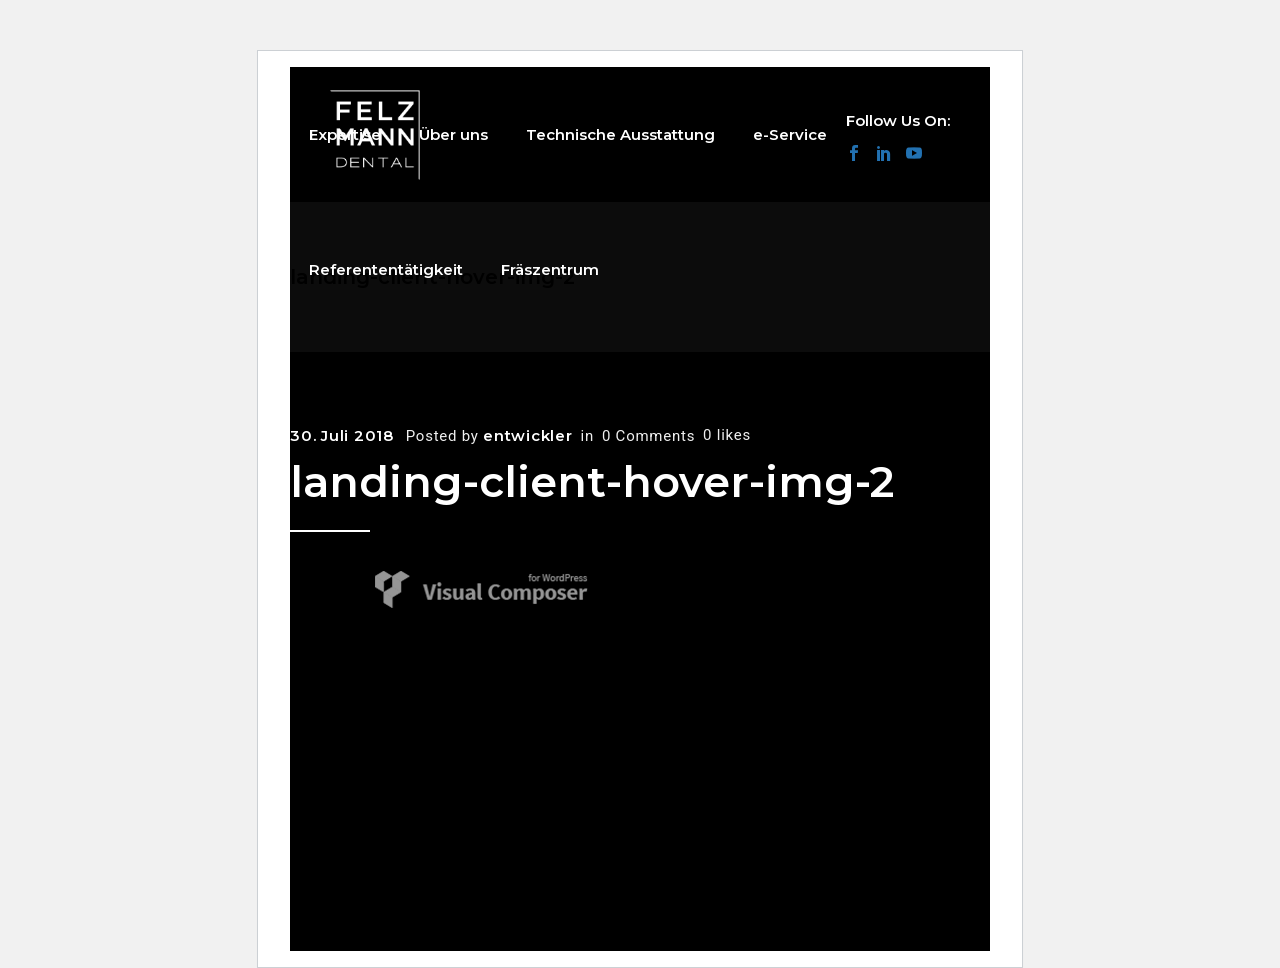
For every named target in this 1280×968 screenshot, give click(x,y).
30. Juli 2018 (342, 435)
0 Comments (648, 436)
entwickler (528, 435)
